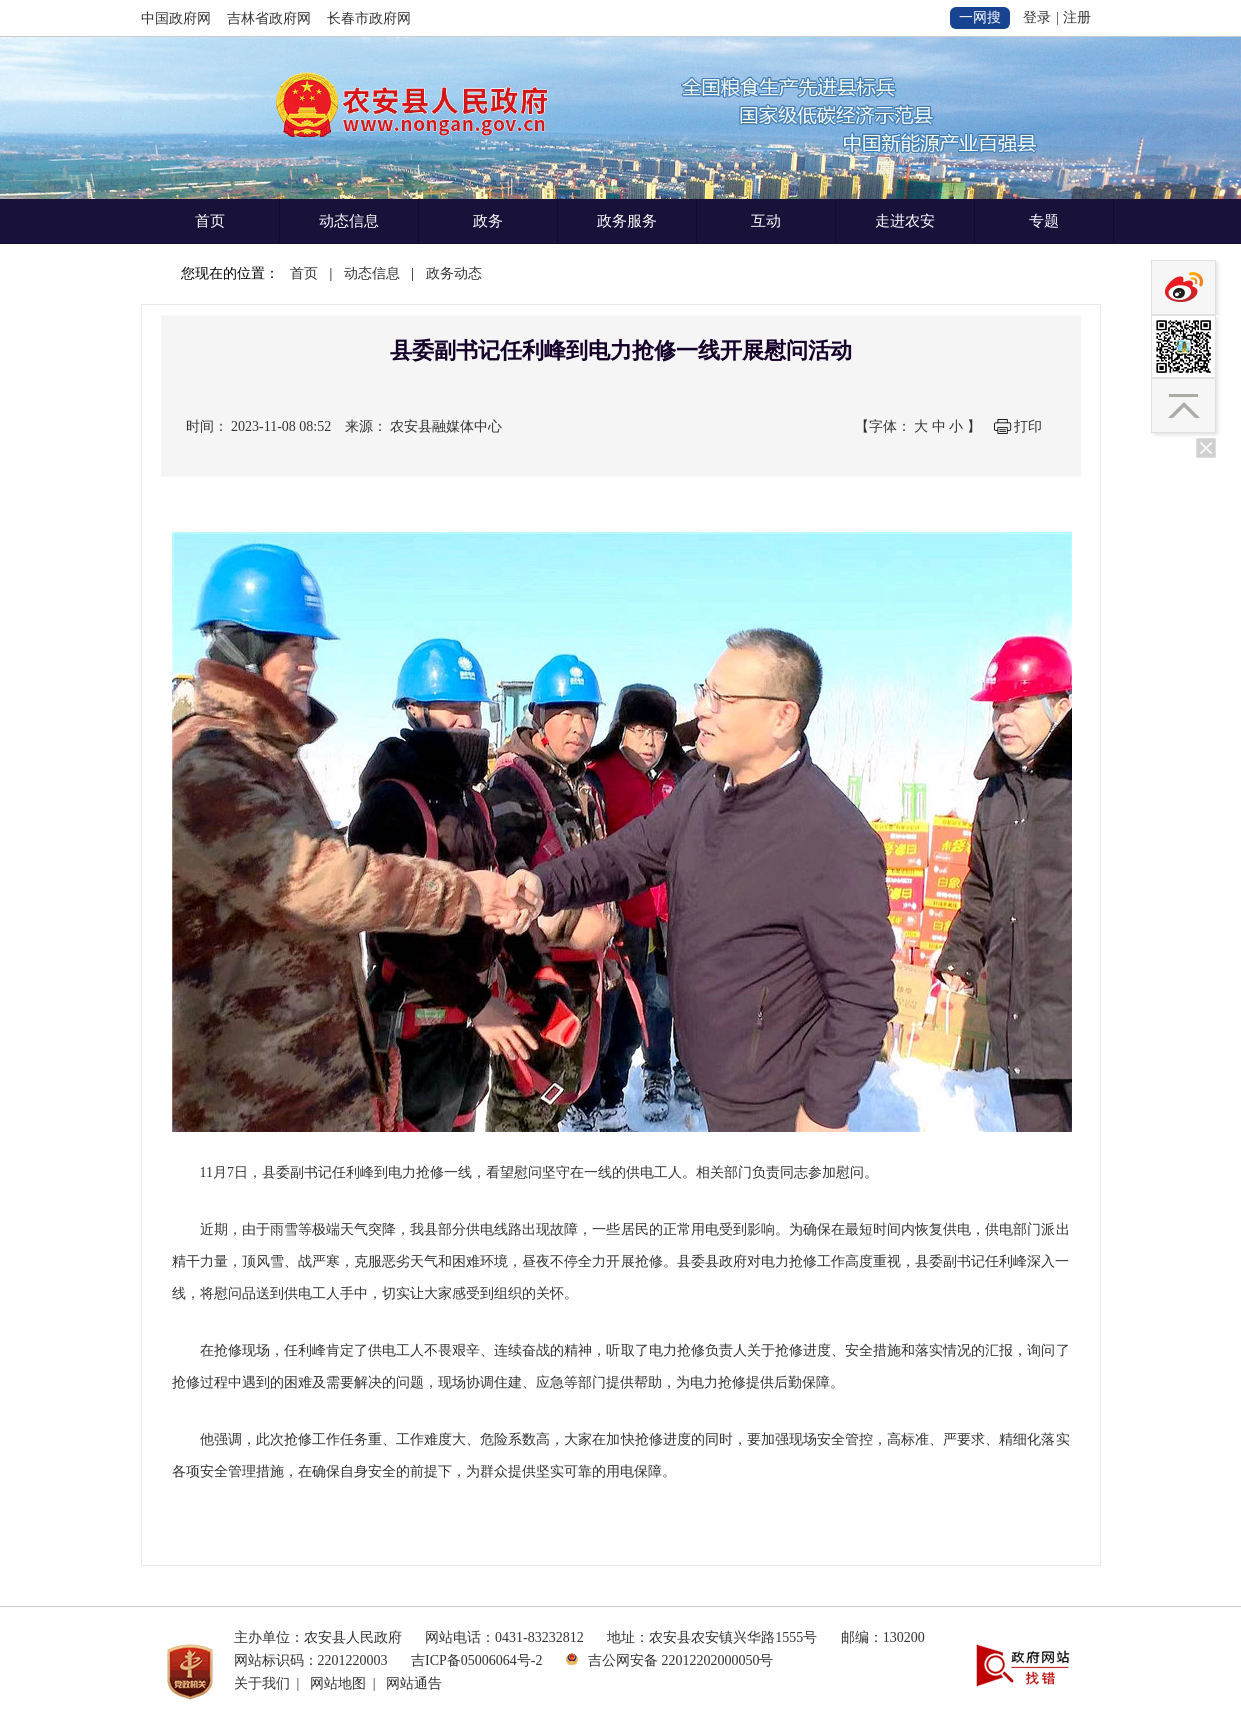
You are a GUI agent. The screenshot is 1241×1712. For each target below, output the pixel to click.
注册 (1077, 17)
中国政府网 (176, 18)
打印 (1028, 426)
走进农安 (905, 221)
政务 (488, 221)
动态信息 (349, 221)
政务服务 (627, 221)
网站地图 (338, 1683)
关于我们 (262, 1683)
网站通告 (414, 1683)
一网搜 (980, 17)
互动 (766, 221)
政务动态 (454, 273)
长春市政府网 (369, 18)
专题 (1044, 221)
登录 (1037, 17)
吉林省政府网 (269, 18)
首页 (210, 221)
